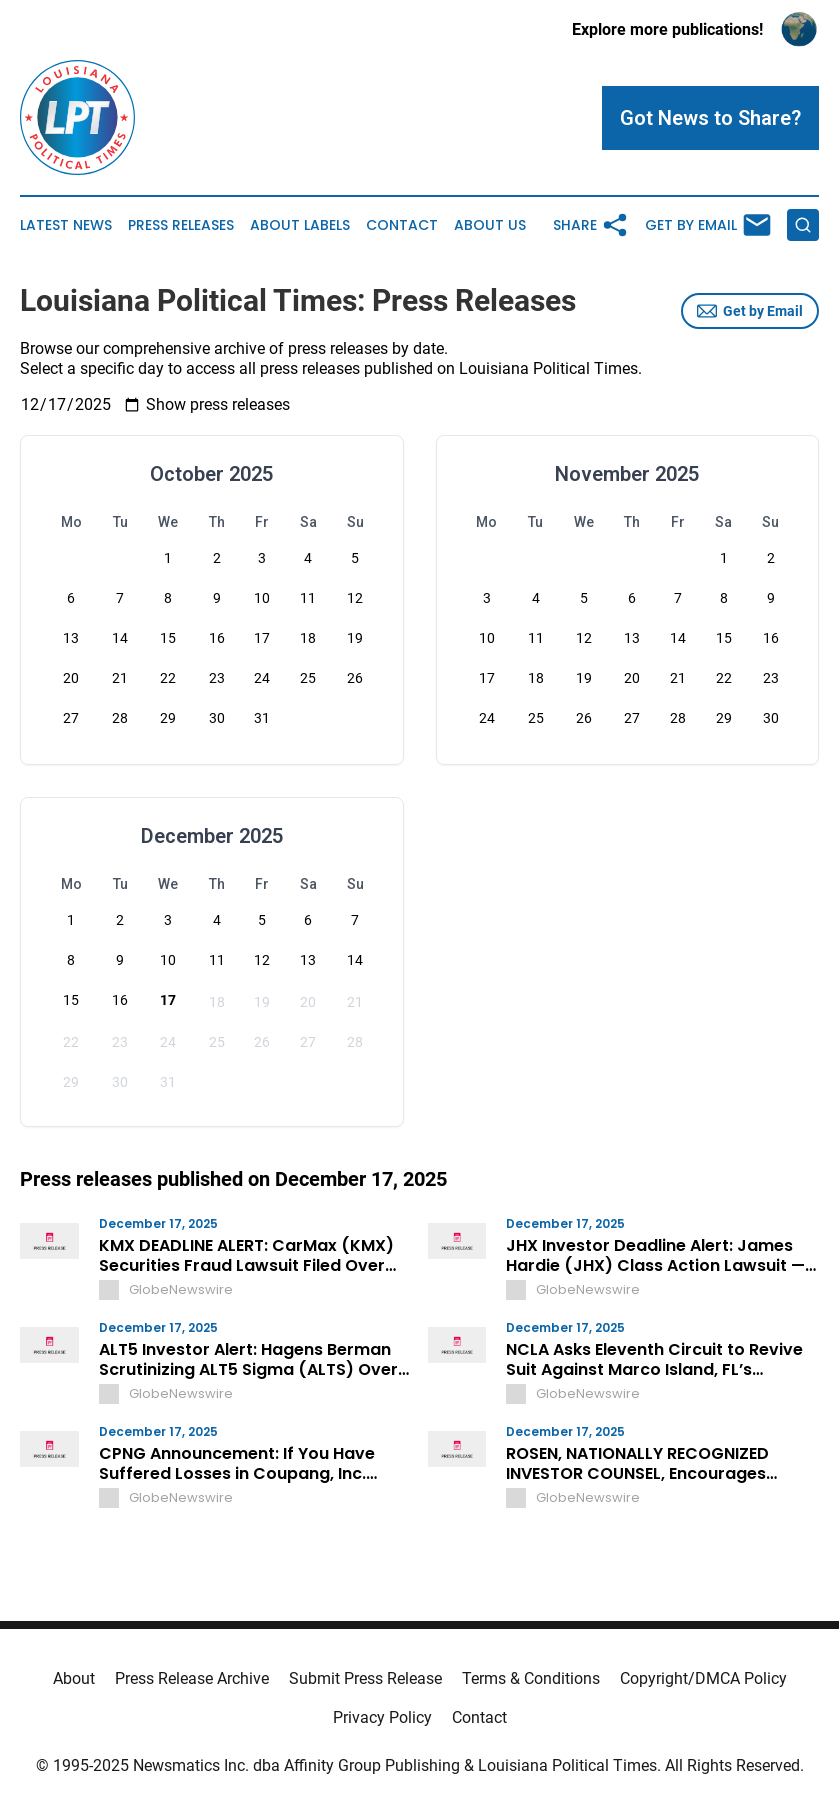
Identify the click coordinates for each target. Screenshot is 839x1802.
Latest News (66, 225)
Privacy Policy (382, 1717)
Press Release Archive (192, 1678)
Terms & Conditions (531, 1678)
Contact (402, 225)
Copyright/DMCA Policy (703, 1678)
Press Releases (181, 225)
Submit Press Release (365, 1678)
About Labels (300, 225)
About (74, 1678)
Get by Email (750, 311)
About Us (490, 225)
